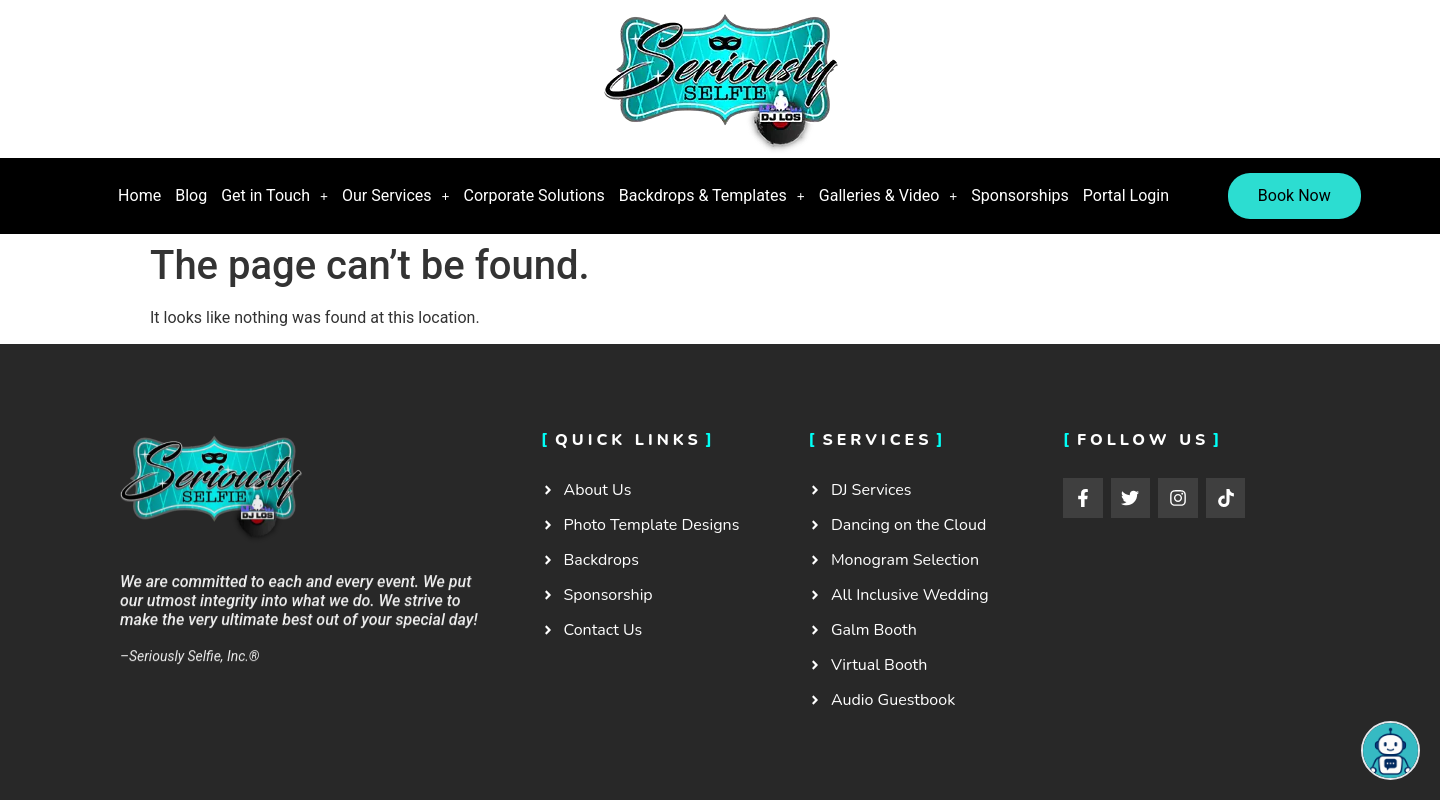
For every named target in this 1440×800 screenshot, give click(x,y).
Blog (191, 195)
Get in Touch (274, 195)
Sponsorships (1019, 195)
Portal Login (1126, 195)
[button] (274, 196)
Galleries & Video (888, 195)
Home (139, 195)
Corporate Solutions (534, 195)
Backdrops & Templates (712, 195)
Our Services (396, 195)
